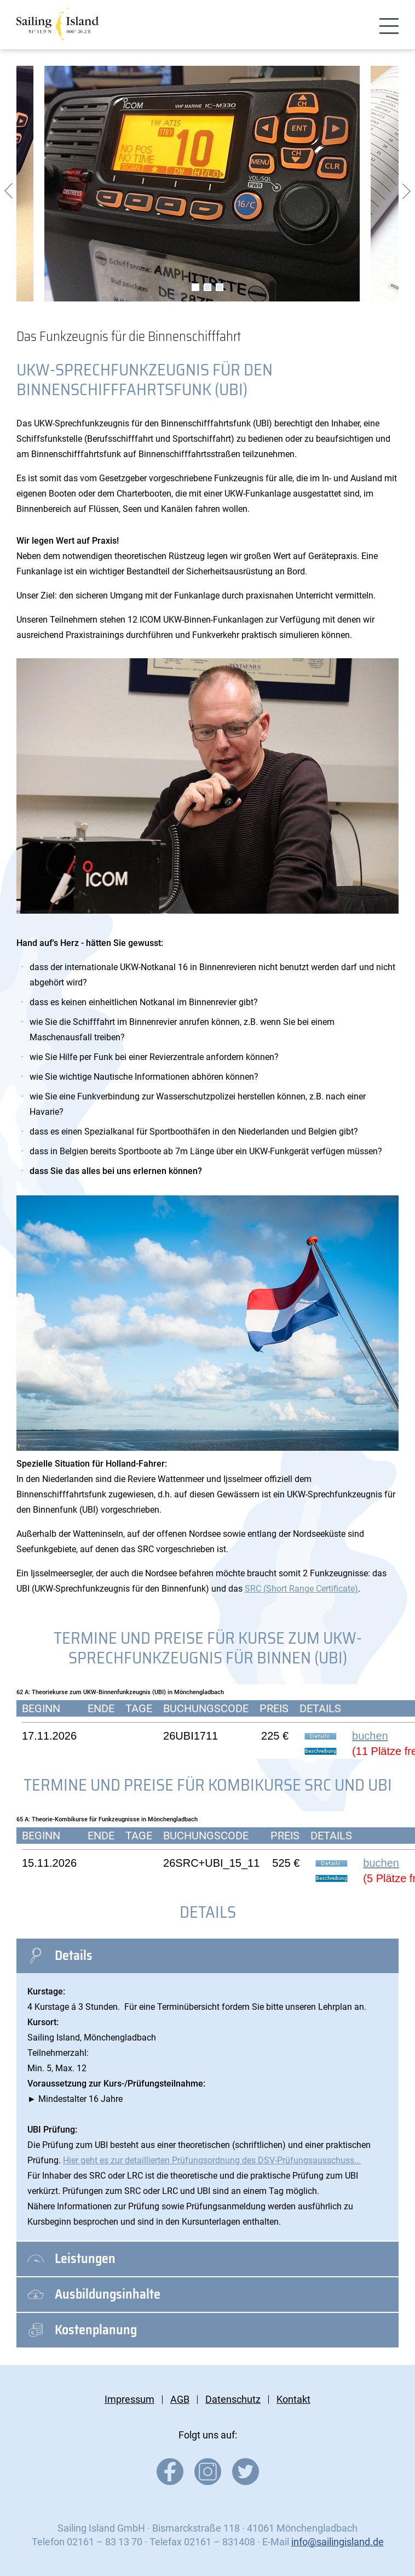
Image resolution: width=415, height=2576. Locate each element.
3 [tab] (219, 287)
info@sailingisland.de (337, 2541)
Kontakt (293, 2399)
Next (407, 191)
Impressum (129, 2399)
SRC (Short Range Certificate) (301, 1588)
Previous (8, 191)
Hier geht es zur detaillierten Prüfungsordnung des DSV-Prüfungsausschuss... (212, 2160)
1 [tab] (195, 287)
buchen (370, 1736)
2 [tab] (207, 287)
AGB (179, 2399)
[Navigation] (389, 26)
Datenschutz (233, 2399)
